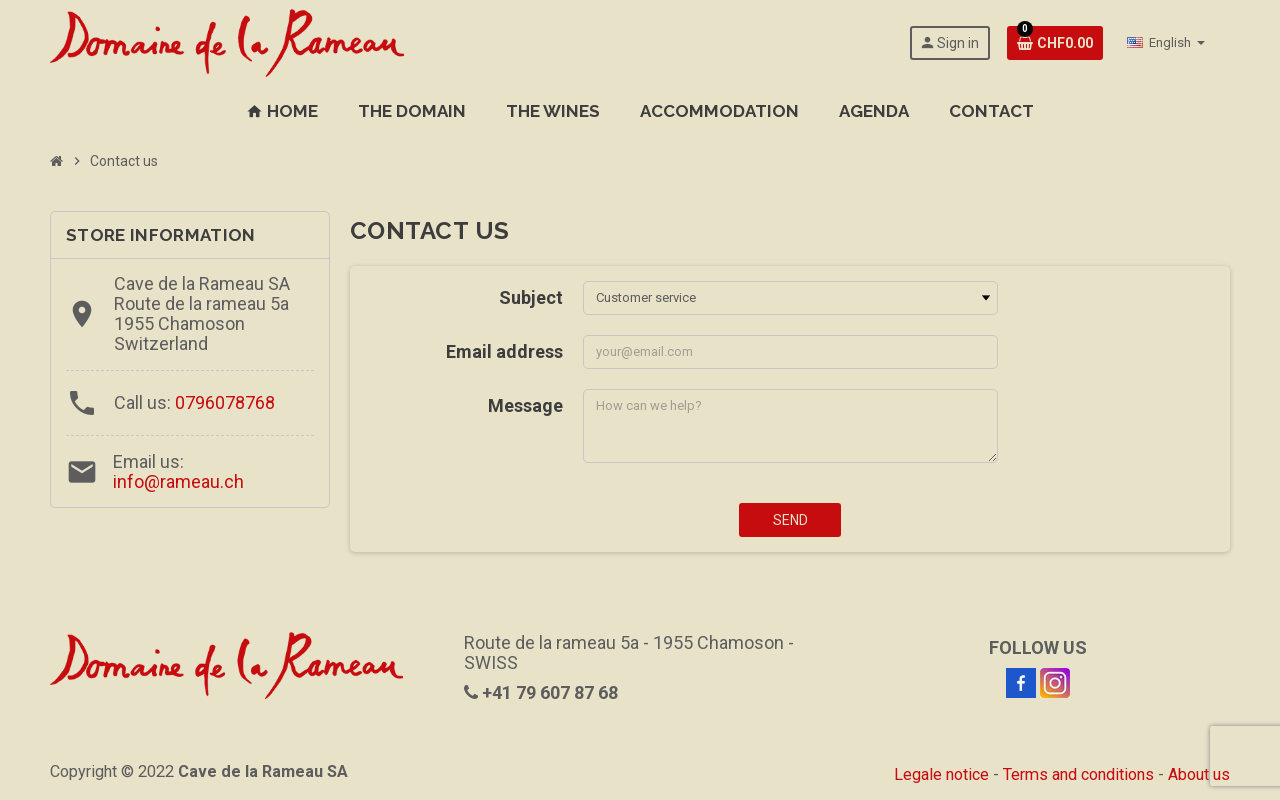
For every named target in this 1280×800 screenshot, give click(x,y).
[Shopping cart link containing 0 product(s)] (1055, 43)
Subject (531, 297)
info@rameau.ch (178, 481)
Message (525, 405)
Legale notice (941, 774)
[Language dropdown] (1166, 43)
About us (1199, 774)
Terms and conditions (1078, 774)
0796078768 (225, 402)
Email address (504, 351)
